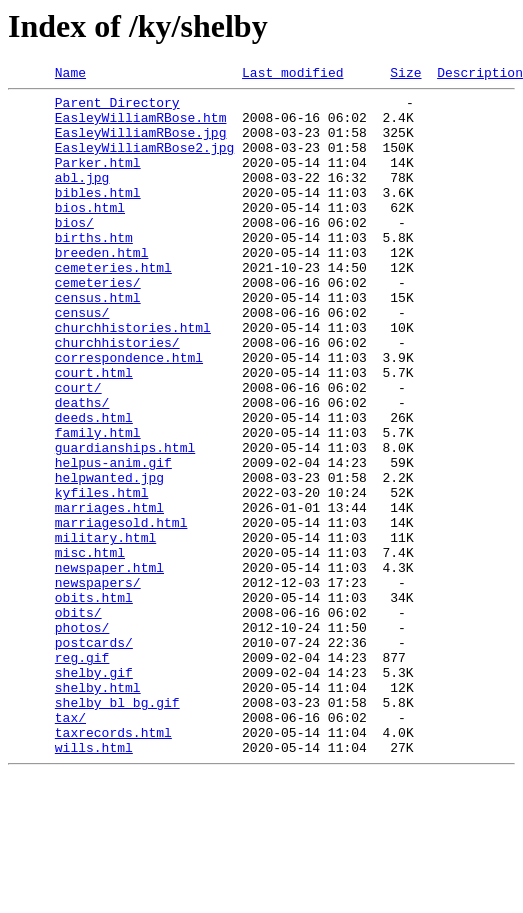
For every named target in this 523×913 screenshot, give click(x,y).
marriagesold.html (121, 612)
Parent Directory (117, 108)
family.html (98, 504)
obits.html (94, 702)
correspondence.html (129, 414)
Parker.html (98, 180)
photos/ (82, 738)
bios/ (74, 252)
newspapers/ (98, 684)
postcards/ (94, 756)
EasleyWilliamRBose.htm (141, 126)
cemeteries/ (98, 324)
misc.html (90, 648)
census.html (98, 342)
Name (70, 75)
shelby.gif (94, 792)
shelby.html (98, 810)
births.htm (94, 270)
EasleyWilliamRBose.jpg (141, 144)
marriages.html (109, 594)
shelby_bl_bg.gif (117, 828)
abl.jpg (82, 198)
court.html (94, 432)
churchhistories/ (117, 396)
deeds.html (94, 486)
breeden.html (102, 288)
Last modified (292, 75)
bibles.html (98, 216)
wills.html (94, 882)
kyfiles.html (102, 576)
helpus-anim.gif (113, 540)
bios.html (90, 234)
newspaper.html (109, 666)
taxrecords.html (113, 864)
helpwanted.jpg (109, 558)
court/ (78, 450)
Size (405, 75)
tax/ (70, 846)
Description (480, 75)
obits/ (78, 720)
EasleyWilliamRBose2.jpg (144, 162)
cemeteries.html (113, 306)
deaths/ (82, 468)
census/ (82, 360)
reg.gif (82, 774)
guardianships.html (125, 522)
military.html (105, 630)
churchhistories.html (133, 378)
